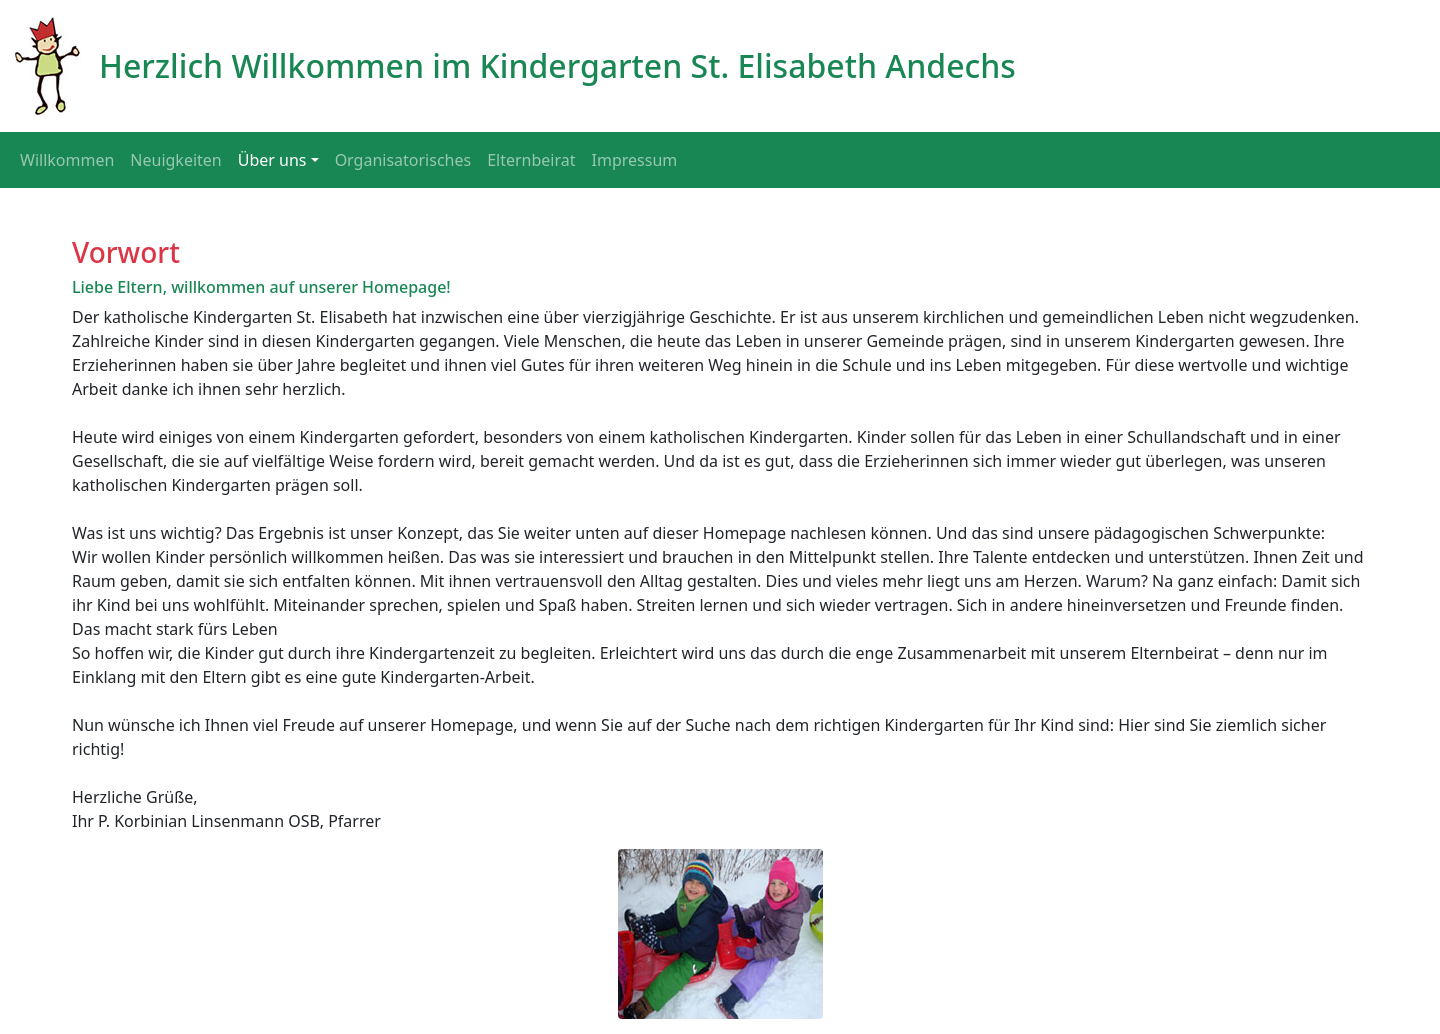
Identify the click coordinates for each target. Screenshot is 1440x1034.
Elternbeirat (531, 160)
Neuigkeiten (175, 160)
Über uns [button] (272, 160)
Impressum (635, 160)
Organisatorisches (403, 160)
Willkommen (67, 160)
